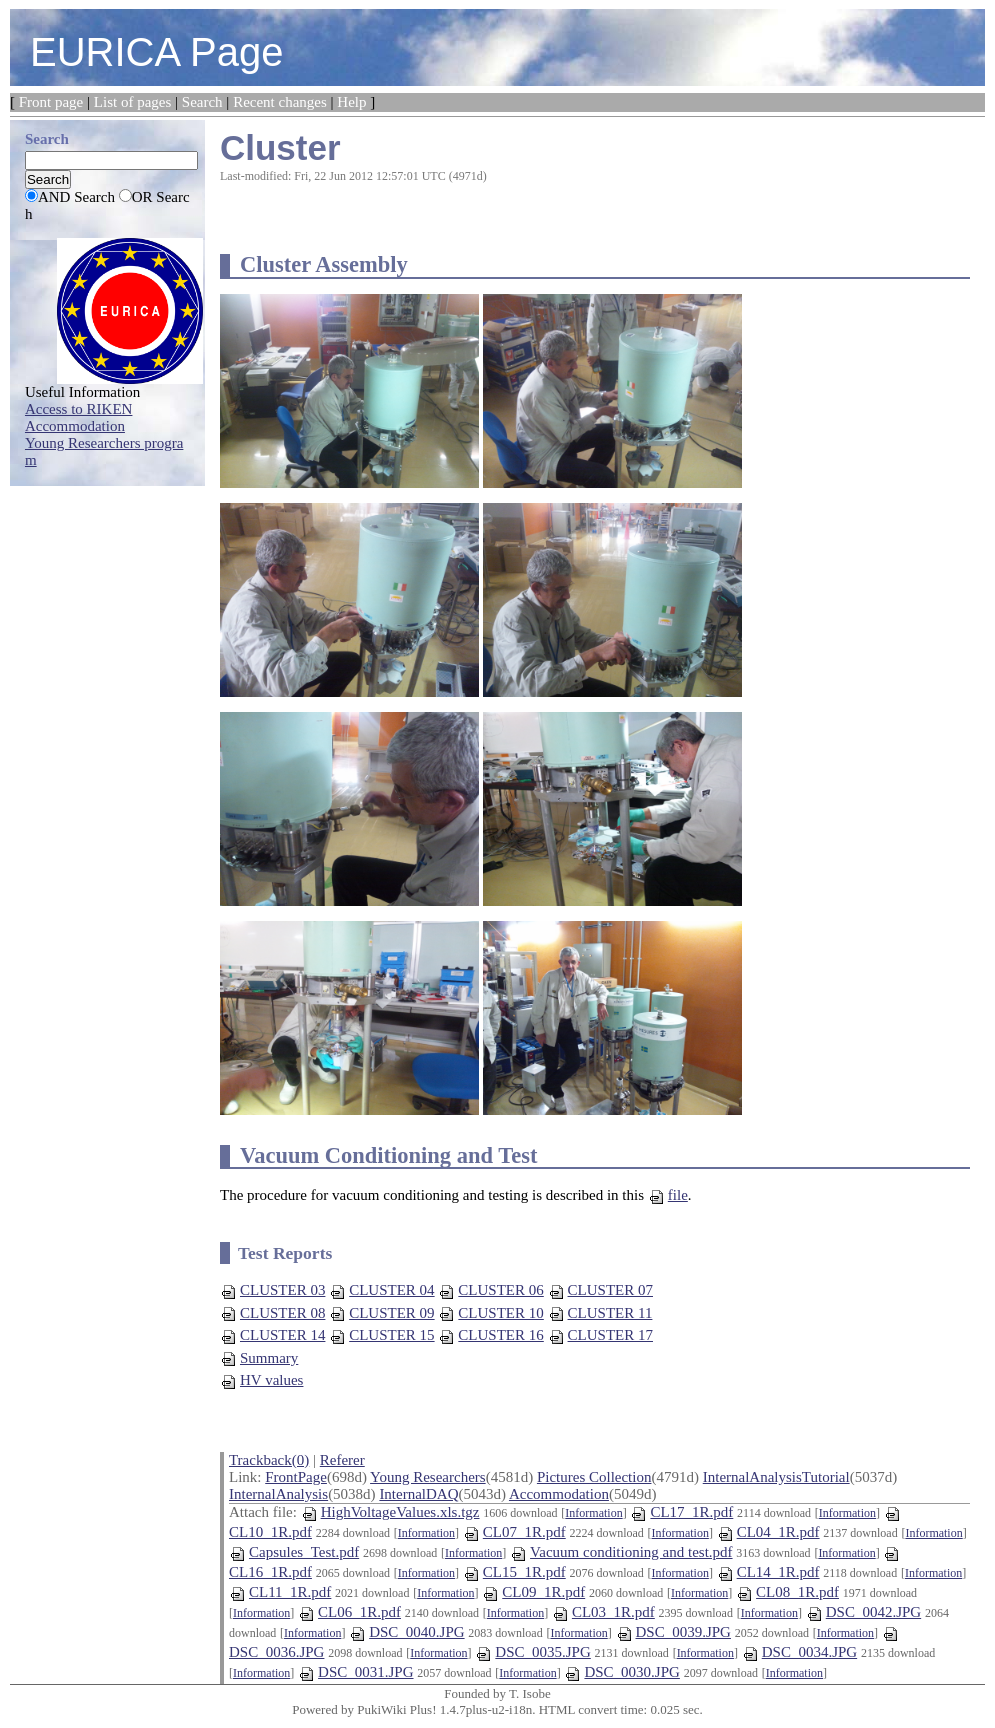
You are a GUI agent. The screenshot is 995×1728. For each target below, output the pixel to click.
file (668, 1195)
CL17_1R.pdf (681, 1512)
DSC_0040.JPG (406, 1632)
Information (593, 1513)
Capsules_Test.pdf (294, 1552)
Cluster (280, 147)
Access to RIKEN (78, 409)
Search (202, 102)
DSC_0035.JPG (532, 1652)
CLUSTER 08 (272, 1313)
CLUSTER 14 (272, 1335)
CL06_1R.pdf (349, 1612)
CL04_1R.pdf (768, 1532)
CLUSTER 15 (381, 1335)
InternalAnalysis (278, 1494)
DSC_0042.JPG (863, 1612)
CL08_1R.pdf (787, 1592)
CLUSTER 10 (490, 1313)
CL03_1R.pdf (603, 1612)
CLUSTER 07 (600, 1290)
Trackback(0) (269, 1460)
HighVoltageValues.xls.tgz (390, 1512)
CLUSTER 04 (381, 1290)
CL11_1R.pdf (280, 1592)
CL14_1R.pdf (768, 1572)
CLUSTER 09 (381, 1313)
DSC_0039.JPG (673, 1632)
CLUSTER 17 (600, 1335)
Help (351, 102)
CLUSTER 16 (490, 1335)
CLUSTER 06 (490, 1290)
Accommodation (559, 1494)
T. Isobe (530, 1693)
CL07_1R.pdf (514, 1532)
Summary (259, 1358)
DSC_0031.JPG (355, 1672)
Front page (51, 102)
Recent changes (280, 102)
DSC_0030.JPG (621, 1672)
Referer (342, 1460)
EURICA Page (156, 52)
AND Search (76, 197)
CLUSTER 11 (600, 1313)
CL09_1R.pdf (533, 1592)
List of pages (132, 102)
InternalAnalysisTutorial (776, 1477)
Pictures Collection (594, 1477)
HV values (261, 1380)
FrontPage (296, 1477)
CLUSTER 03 (272, 1290)
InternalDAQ (418, 1494)
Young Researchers (428, 1477)
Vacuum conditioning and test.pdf (621, 1552)
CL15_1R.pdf (514, 1572)
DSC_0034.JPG (799, 1652)
